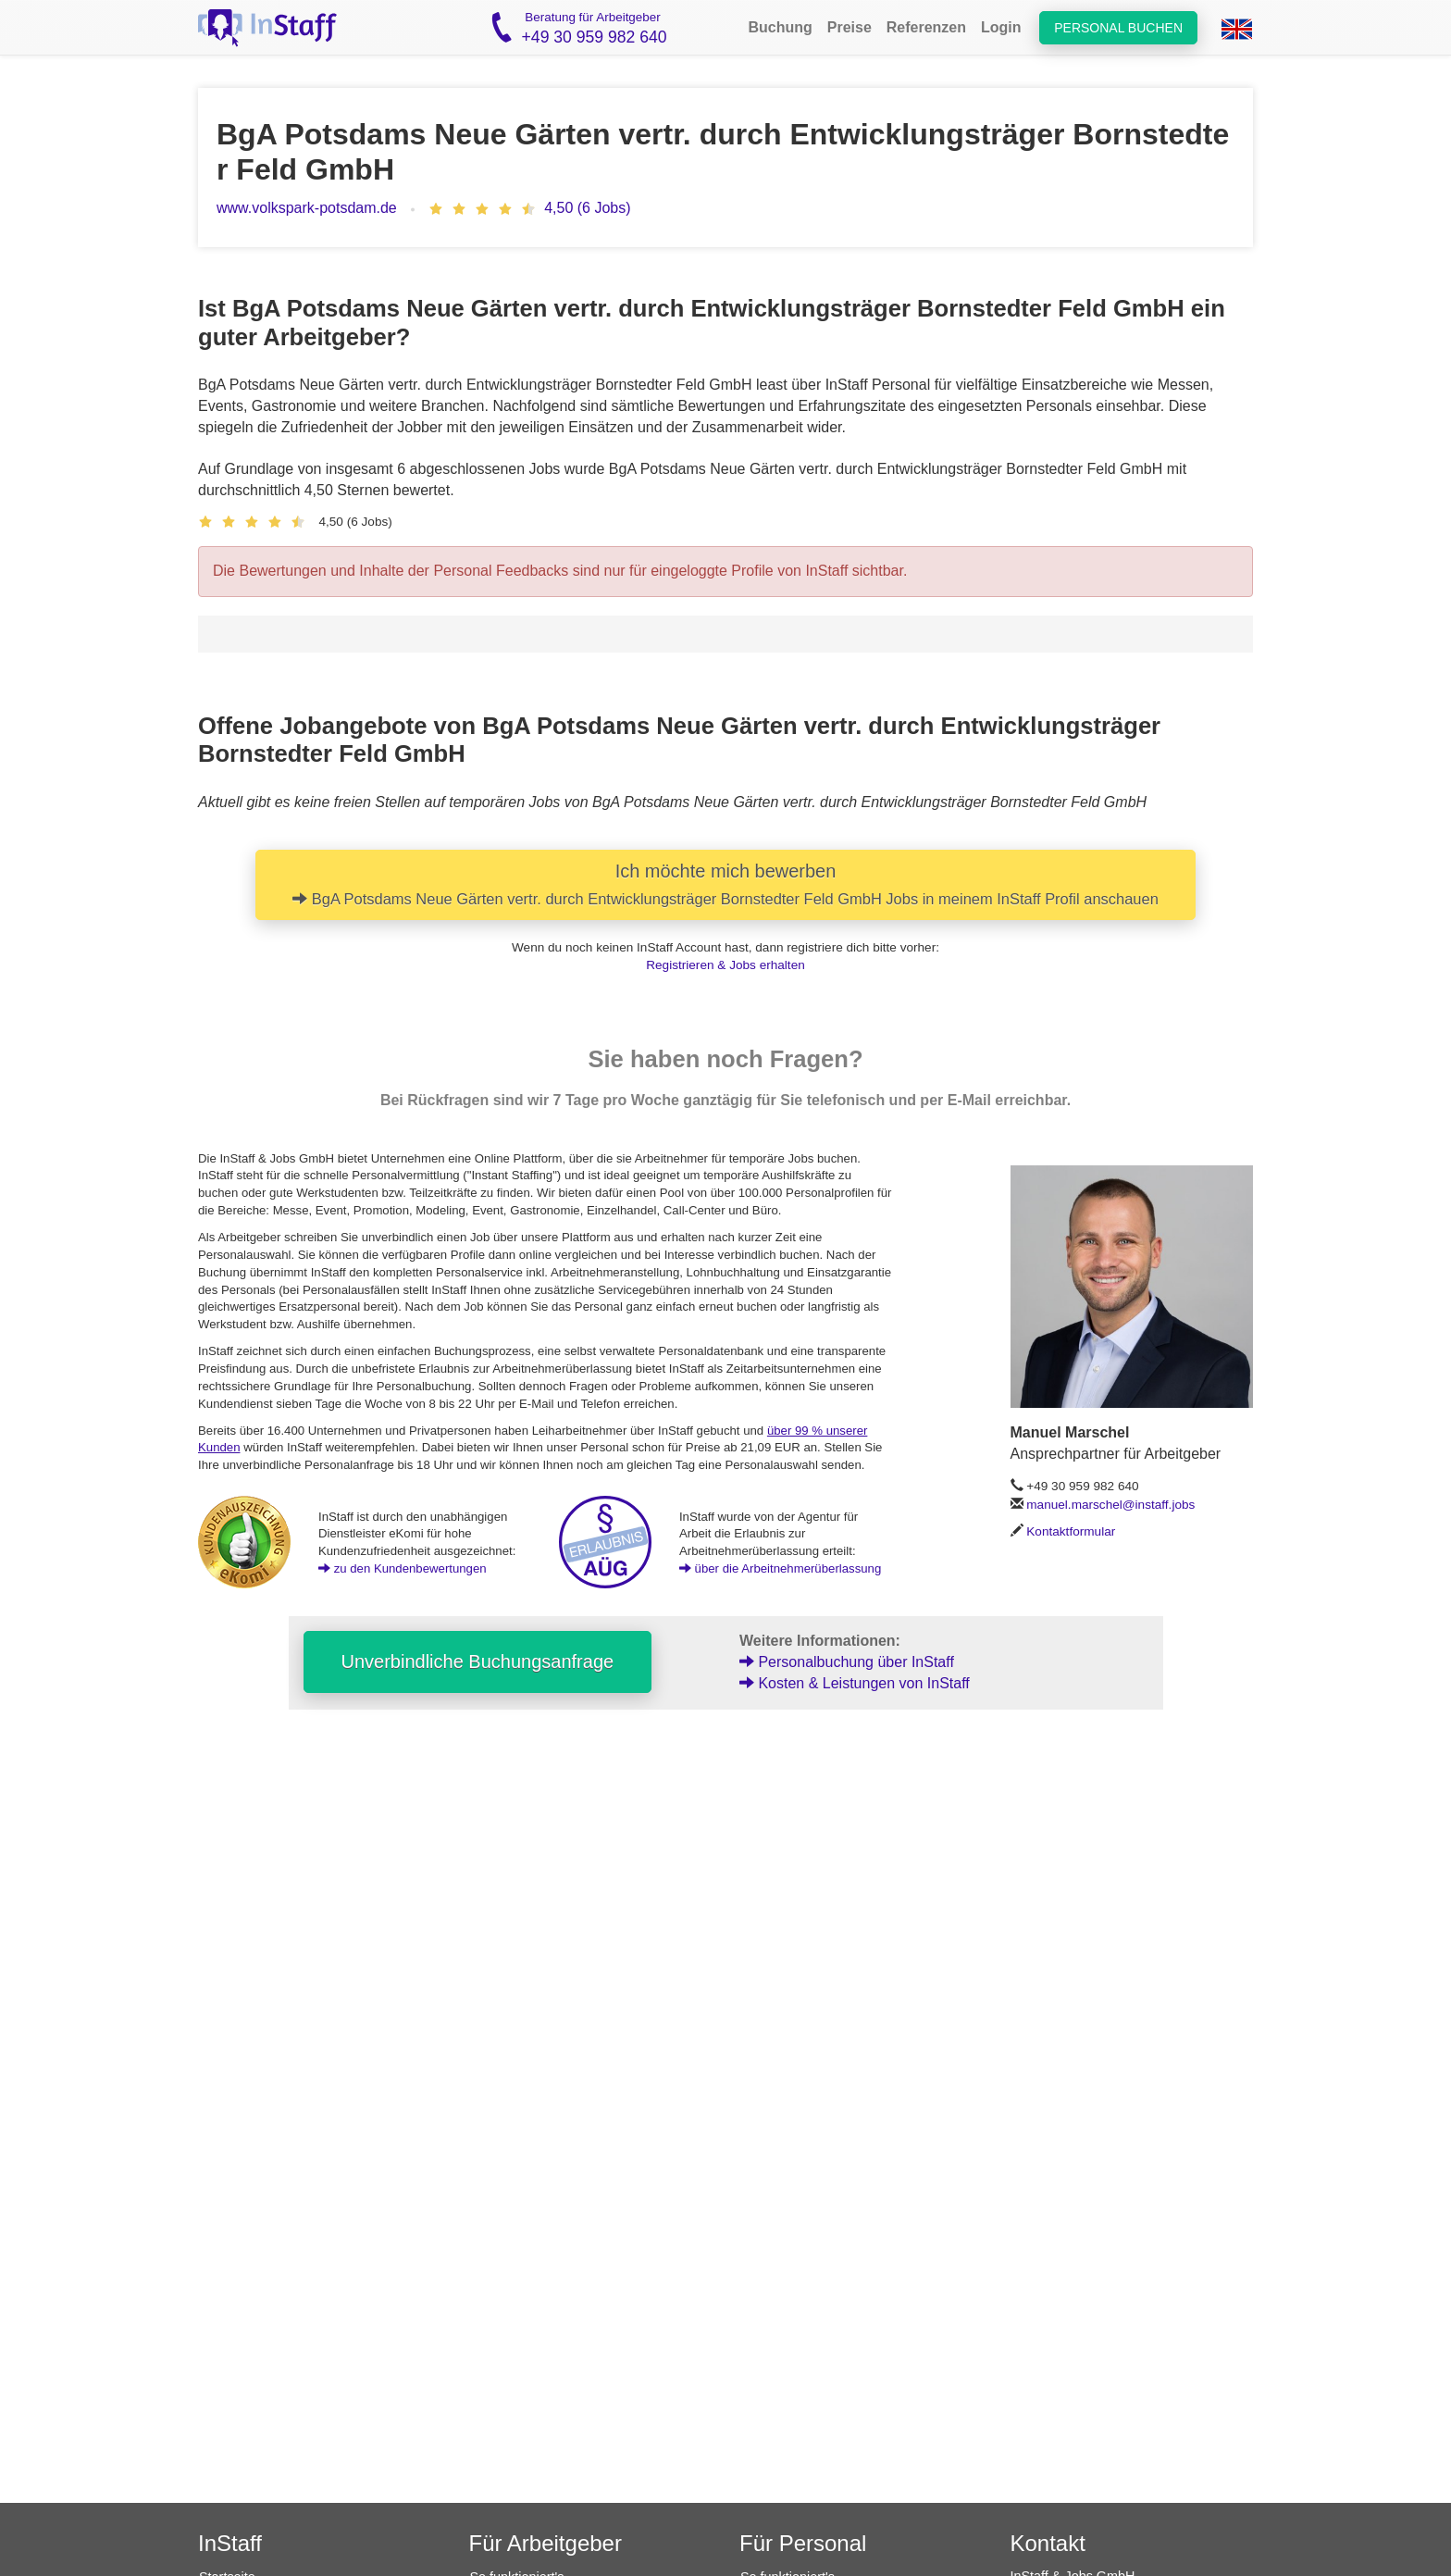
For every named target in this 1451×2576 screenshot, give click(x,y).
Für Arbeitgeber (545, 2543)
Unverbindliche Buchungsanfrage (477, 1661)
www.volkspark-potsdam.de (307, 208)
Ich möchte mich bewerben (725, 884)
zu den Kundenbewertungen (402, 1568)
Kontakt (1048, 2543)
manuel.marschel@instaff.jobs (1110, 1505)
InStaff (230, 2543)
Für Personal (802, 2543)
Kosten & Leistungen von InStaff (854, 1683)
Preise (849, 27)
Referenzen (926, 27)
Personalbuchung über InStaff (846, 1662)
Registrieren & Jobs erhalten (725, 965)
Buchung (780, 27)
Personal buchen (1118, 27)
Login (1001, 27)
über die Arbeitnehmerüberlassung (780, 1568)
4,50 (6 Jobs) (587, 208)
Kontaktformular (1070, 1531)
